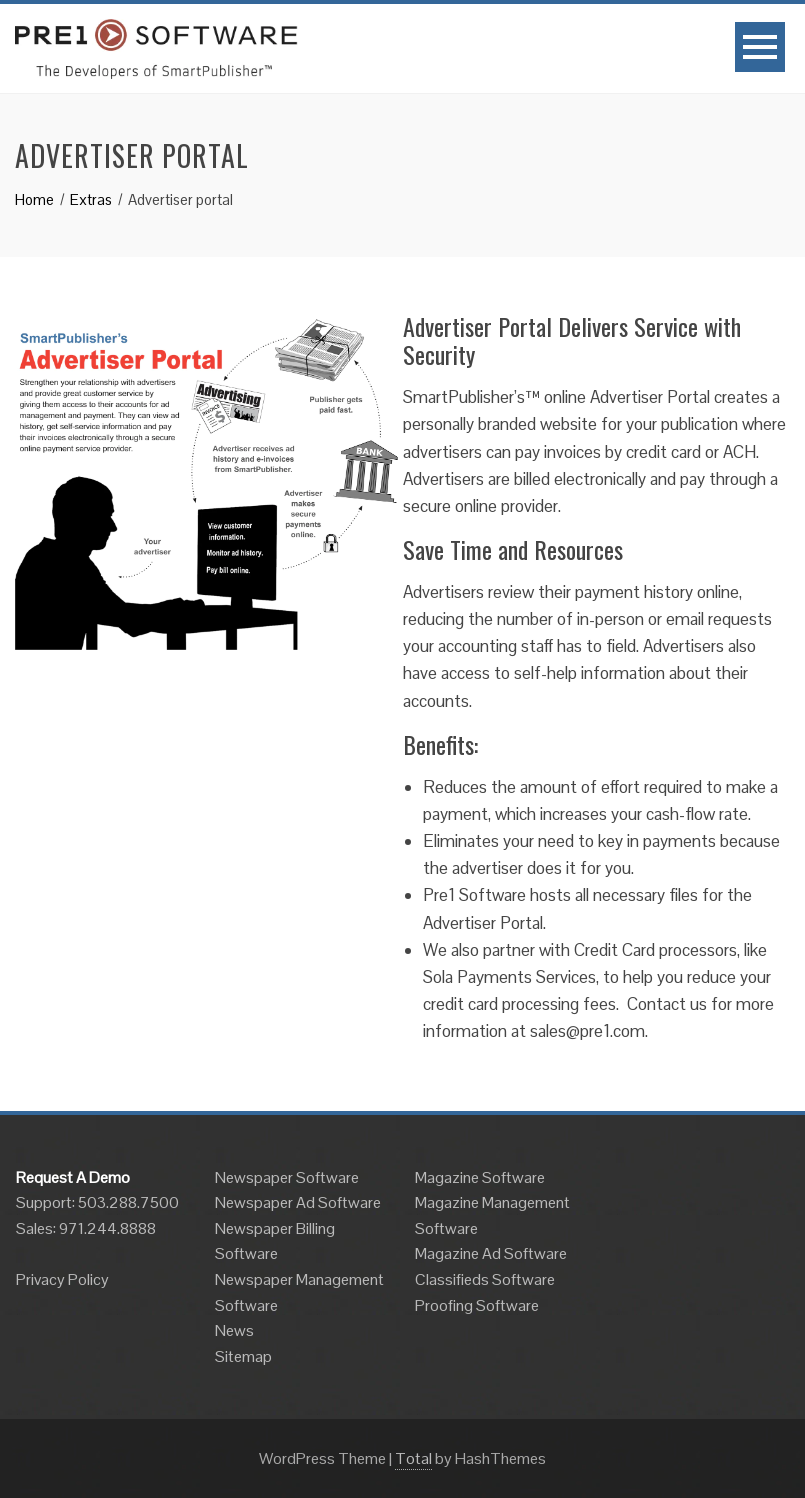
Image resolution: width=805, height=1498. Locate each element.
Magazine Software (480, 1177)
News (234, 1330)
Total (413, 1458)
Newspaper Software (287, 1177)
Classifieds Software (485, 1279)
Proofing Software (477, 1305)
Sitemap (243, 1356)
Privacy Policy (62, 1279)
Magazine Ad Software (491, 1253)
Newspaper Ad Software (298, 1202)
